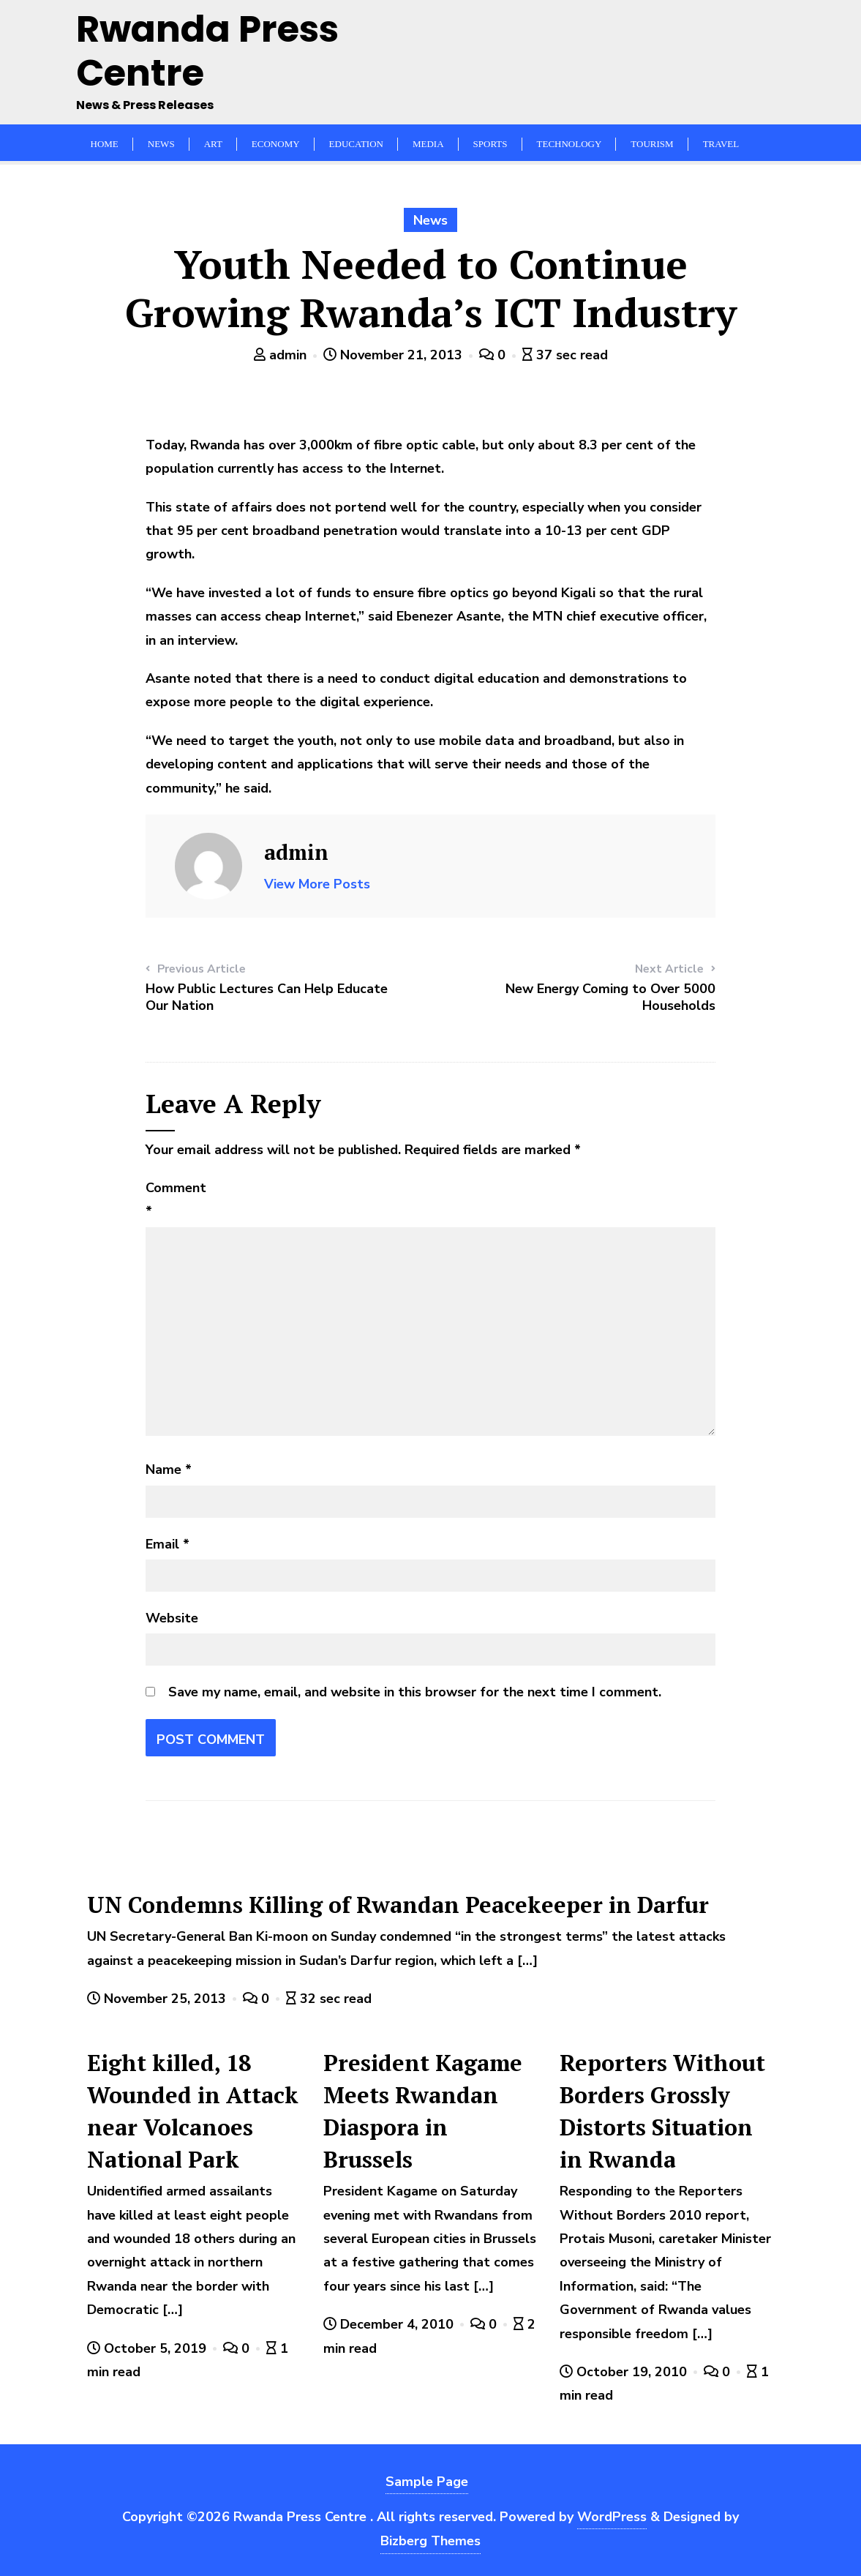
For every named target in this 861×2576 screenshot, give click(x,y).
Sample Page (427, 2481)
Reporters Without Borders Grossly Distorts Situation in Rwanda (662, 2111)
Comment (176, 1199)
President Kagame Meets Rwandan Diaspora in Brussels (422, 2111)
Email (167, 1544)
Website (172, 1618)
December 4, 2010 (390, 2324)
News (430, 220)
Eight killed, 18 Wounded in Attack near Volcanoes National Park (192, 2111)
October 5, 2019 (148, 2348)
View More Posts (317, 884)
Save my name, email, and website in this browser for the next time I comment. (414, 1692)
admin (282, 355)
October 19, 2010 (625, 2372)
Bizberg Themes (430, 2541)
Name (169, 1469)
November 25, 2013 (158, 1998)
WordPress (612, 2517)
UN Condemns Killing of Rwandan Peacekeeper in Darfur (398, 1905)
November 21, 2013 (394, 355)
